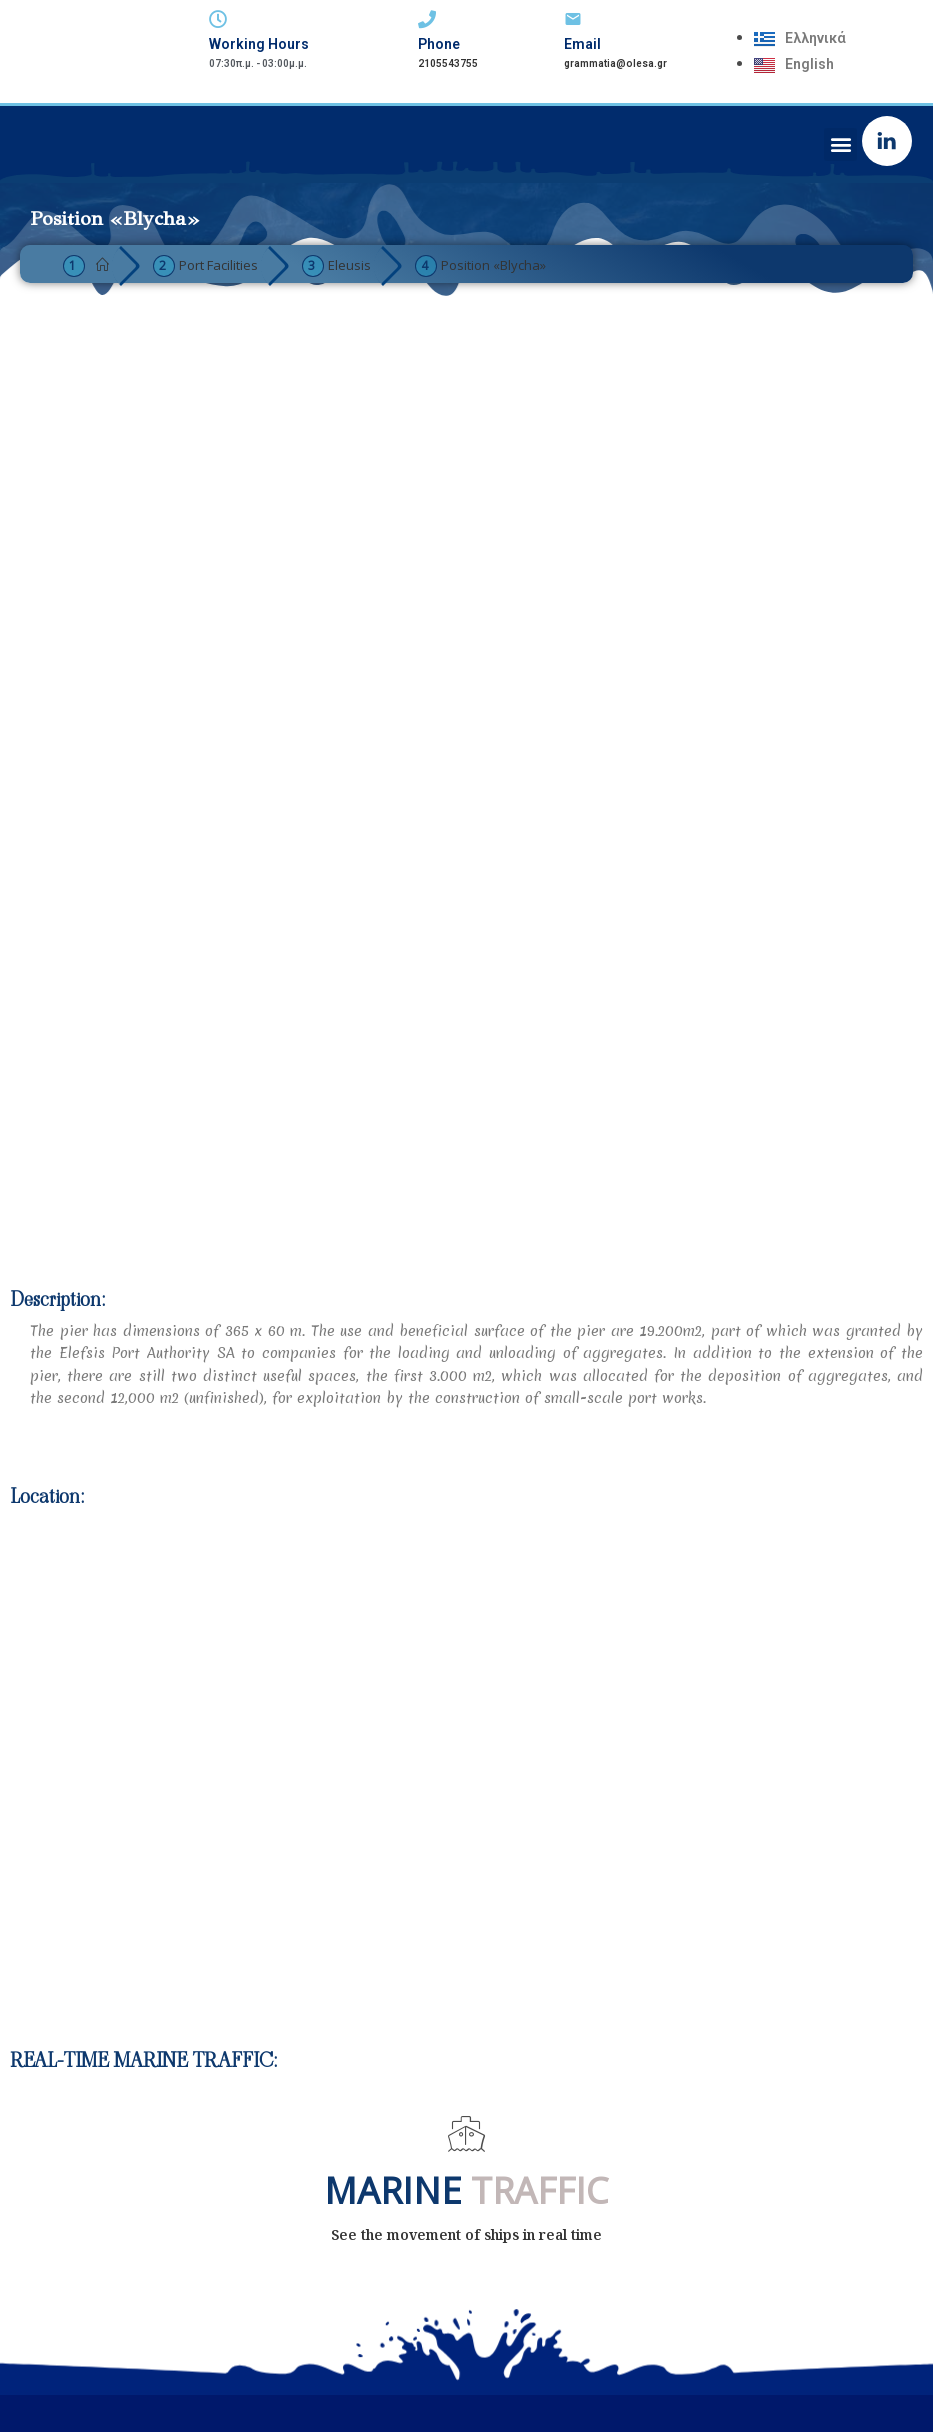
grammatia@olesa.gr (615, 63)
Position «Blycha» (493, 265)
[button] (840, 144)
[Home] (102, 265)
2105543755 (448, 63)
